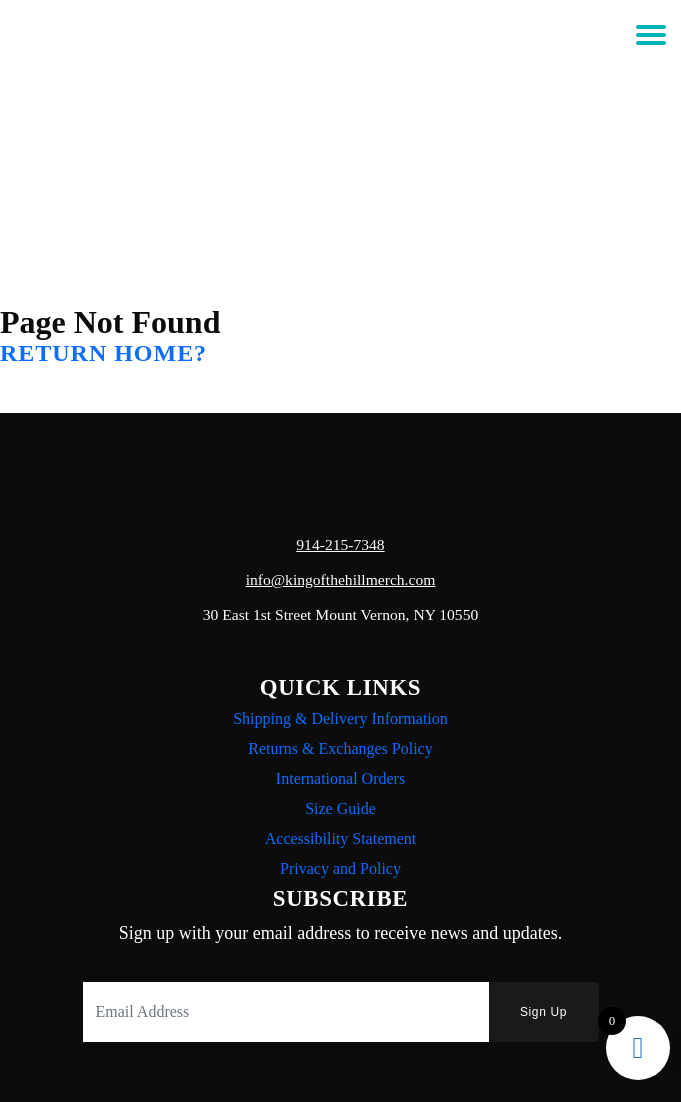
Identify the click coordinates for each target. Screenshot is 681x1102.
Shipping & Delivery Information (340, 718)
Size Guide (340, 808)
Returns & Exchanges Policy (340, 748)
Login (338, 85)
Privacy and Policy (340, 868)
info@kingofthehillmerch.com (341, 579)
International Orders (340, 778)
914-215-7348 (340, 544)
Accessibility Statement (341, 838)
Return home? (103, 353)
